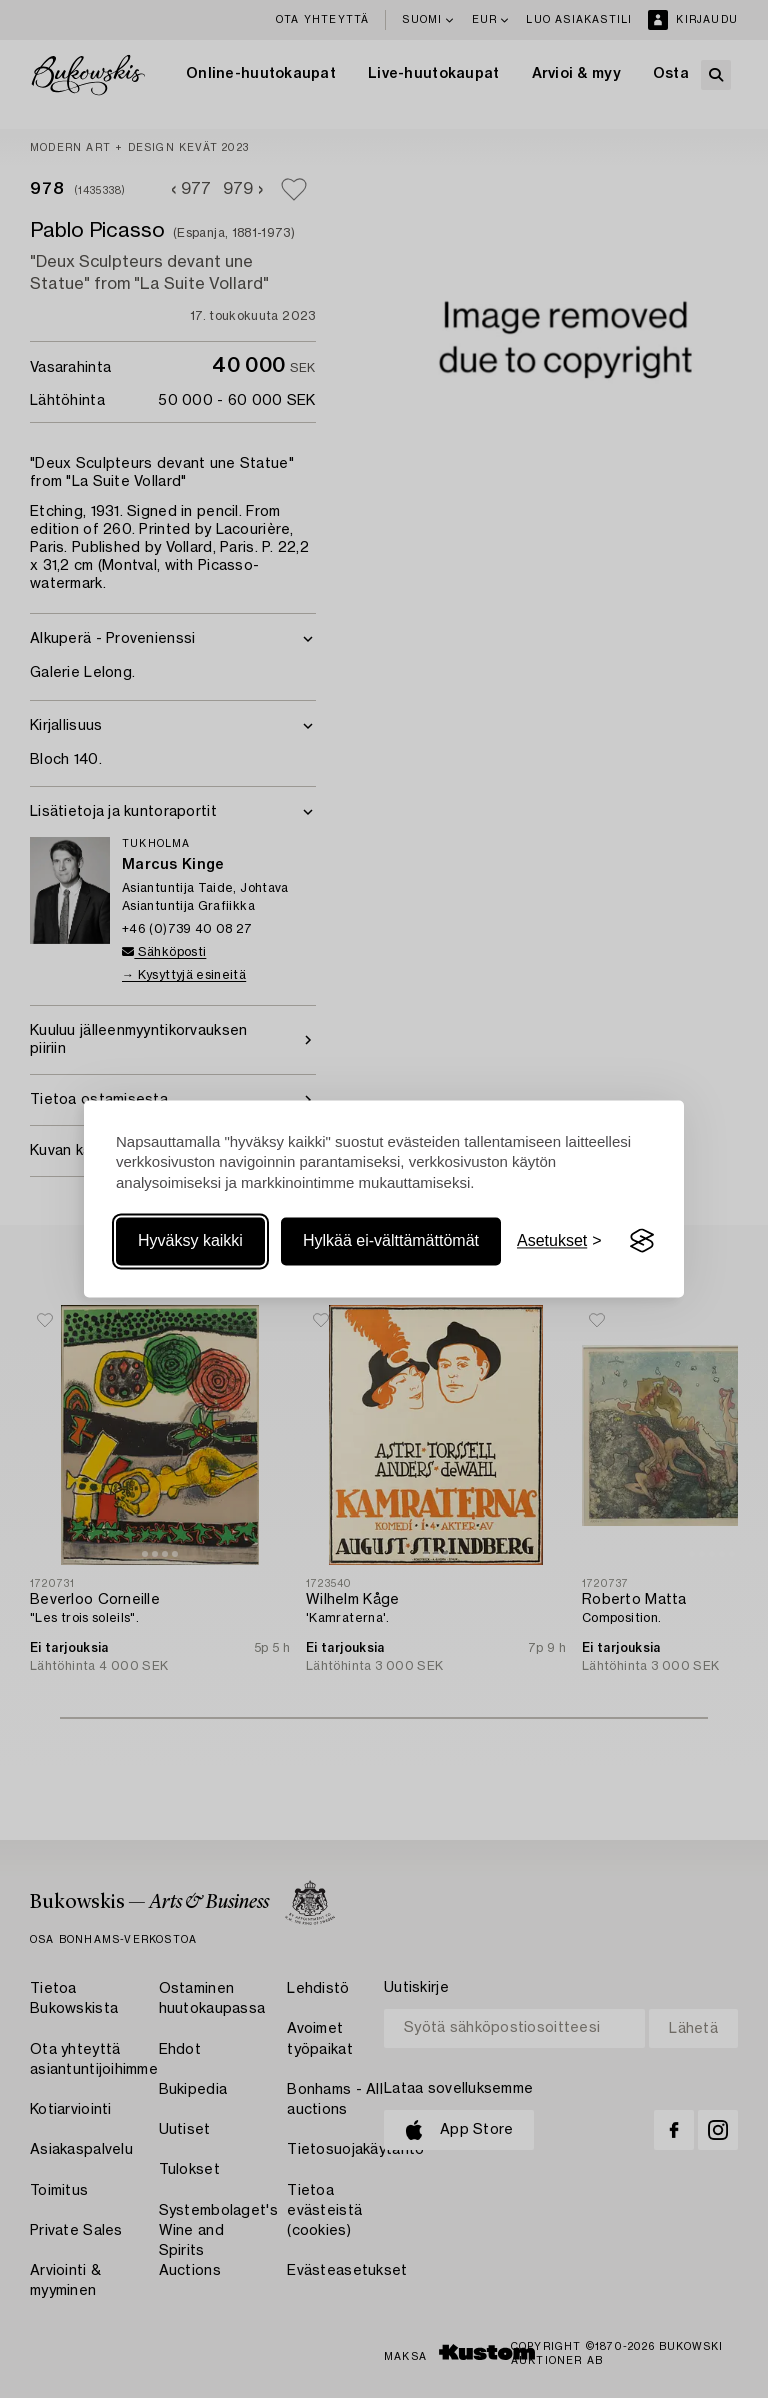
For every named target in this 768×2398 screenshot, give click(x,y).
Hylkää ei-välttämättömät (391, 1240)
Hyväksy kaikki (190, 1240)
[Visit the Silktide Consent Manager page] (642, 1241)
